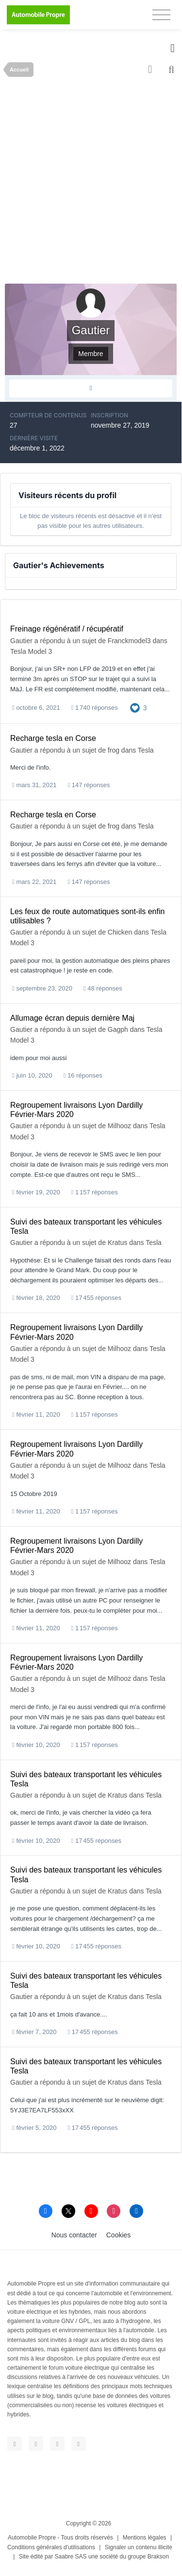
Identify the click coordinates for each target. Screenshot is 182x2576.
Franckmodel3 (129, 641)
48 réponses (102, 988)
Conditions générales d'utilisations (51, 2547)
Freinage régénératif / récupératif (66, 629)
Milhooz (119, 1126)
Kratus (117, 1242)
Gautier (21, 641)
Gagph (118, 1029)
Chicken (120, 932)
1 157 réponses (94, 1192)
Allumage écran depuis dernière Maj (72, 1018)
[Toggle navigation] (161, 14)
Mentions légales (144, 2537)
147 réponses (88, 785)
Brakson (158, 2556)
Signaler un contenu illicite (138, 2547)
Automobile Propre (32, 2537)
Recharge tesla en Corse (53, 738)
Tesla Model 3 (31, 651)
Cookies (118, 2235)
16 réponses (83, 1075)
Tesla (146, 750)
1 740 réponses (94, 707)
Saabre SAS (71, 2556)
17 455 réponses (96, 1297)
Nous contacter (74, 2235)
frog (113, 750)
